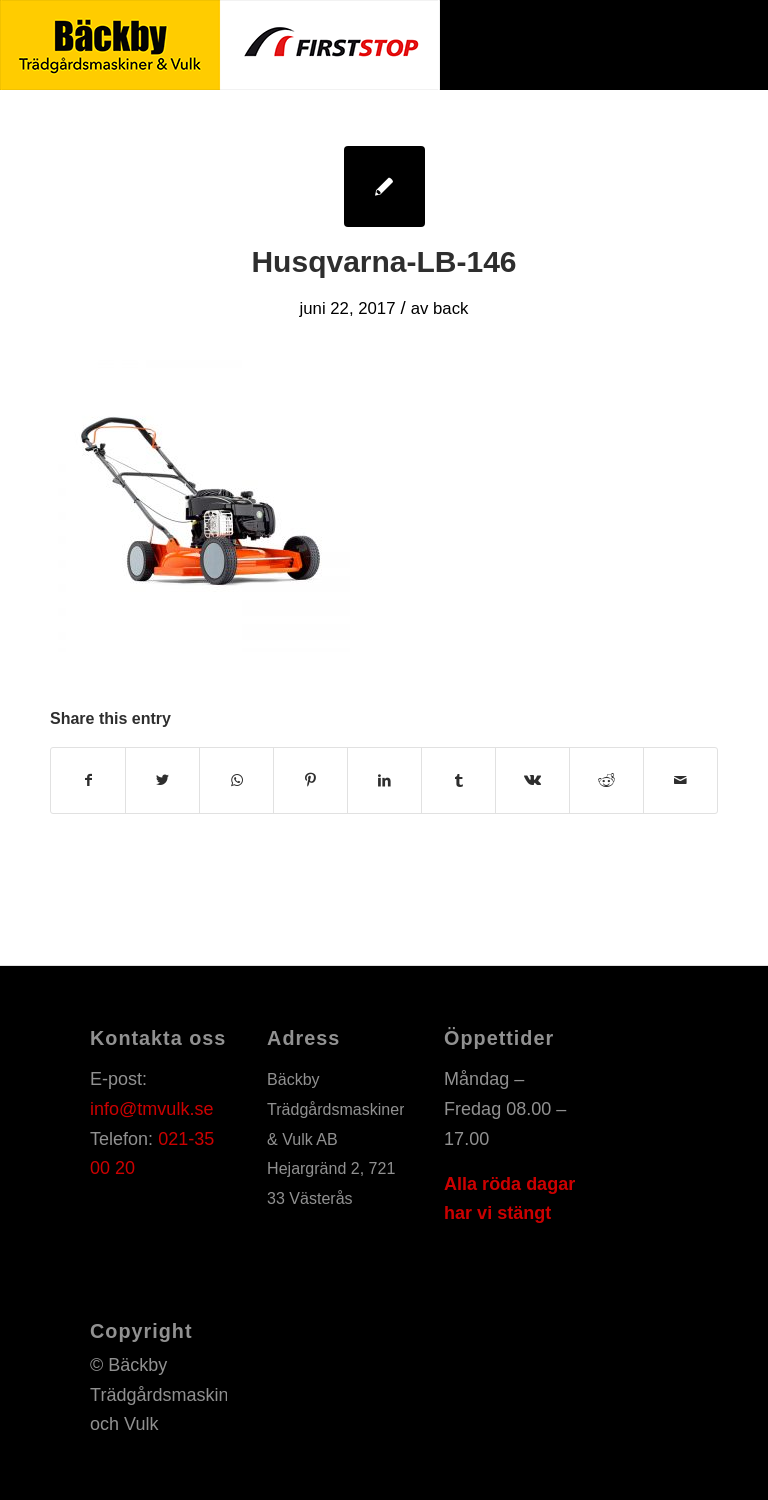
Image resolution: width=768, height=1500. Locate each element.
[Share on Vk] (532, 780)
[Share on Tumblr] (458, 780)
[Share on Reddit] (606, 780)
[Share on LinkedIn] (384, 780)
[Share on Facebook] (88, 780)
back (450, 308)
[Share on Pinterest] (310, 780)
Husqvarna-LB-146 (383, 261)
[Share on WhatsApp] (236, 780)
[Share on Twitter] (162, 780)
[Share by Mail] (680, 780)
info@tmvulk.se (151, 1109)
